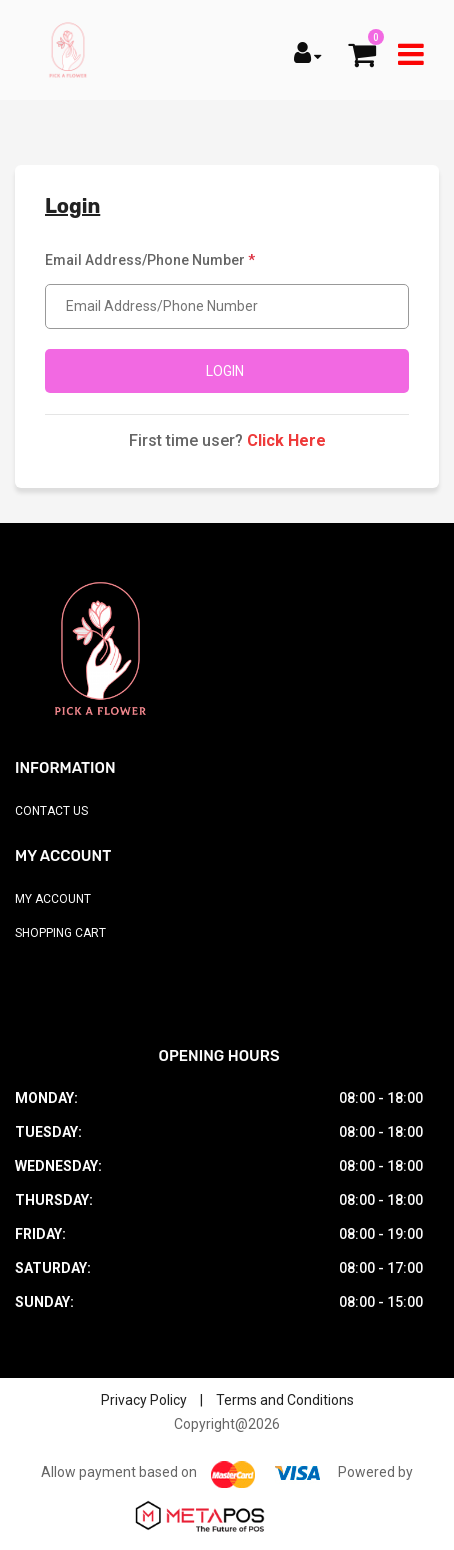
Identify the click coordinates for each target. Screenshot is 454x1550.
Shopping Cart (60, 933)
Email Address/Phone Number (150, 260)
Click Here (286, 440)
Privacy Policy (144, 1400)
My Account (53, 899)
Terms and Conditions (285, 1400)
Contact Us (51, 811)
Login (225, 371)
